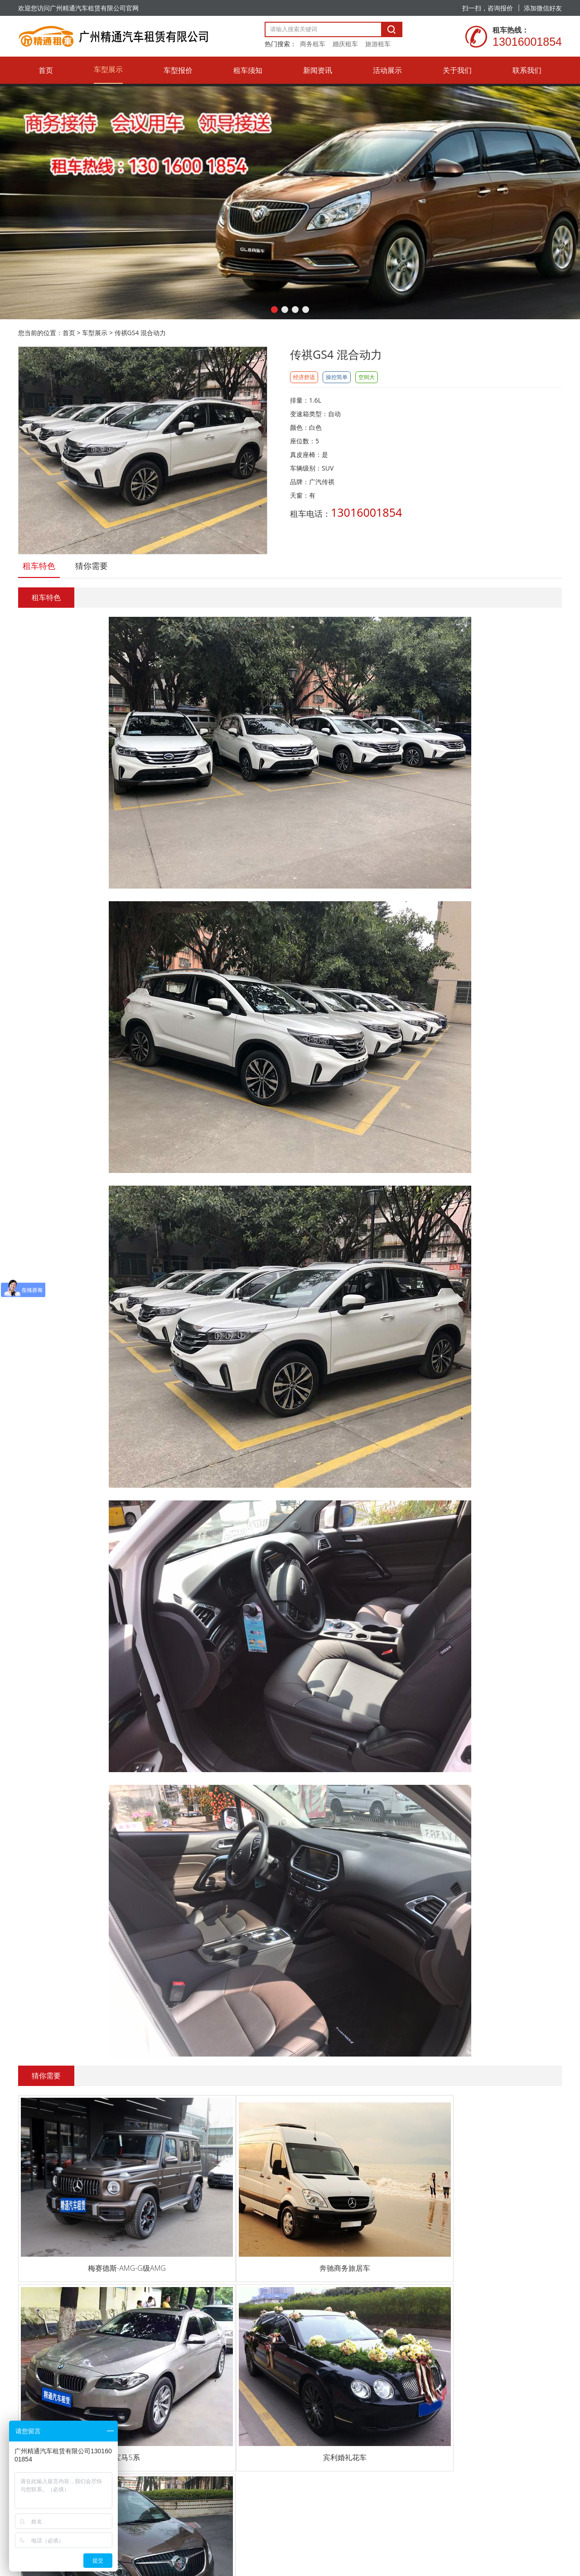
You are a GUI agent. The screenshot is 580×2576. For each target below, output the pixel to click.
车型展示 (94, 332)
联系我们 (178, 2434)
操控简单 (337, 377)
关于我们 (178, 2410)
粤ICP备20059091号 (176, 2518)
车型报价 (178, 2312)
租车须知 (178, 2336)
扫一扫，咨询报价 (487, 8)
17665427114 (50, 2335)
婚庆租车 (345, 43)
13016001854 (50, 2301)
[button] (274, 309)
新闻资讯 (178, 2361)
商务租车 (312, 43)
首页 (69, 332)
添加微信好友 (543, 8)
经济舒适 (304, 377)
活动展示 (178, 2385)
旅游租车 (378, 43)
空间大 (366, 377)
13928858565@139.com (64, 2369)
